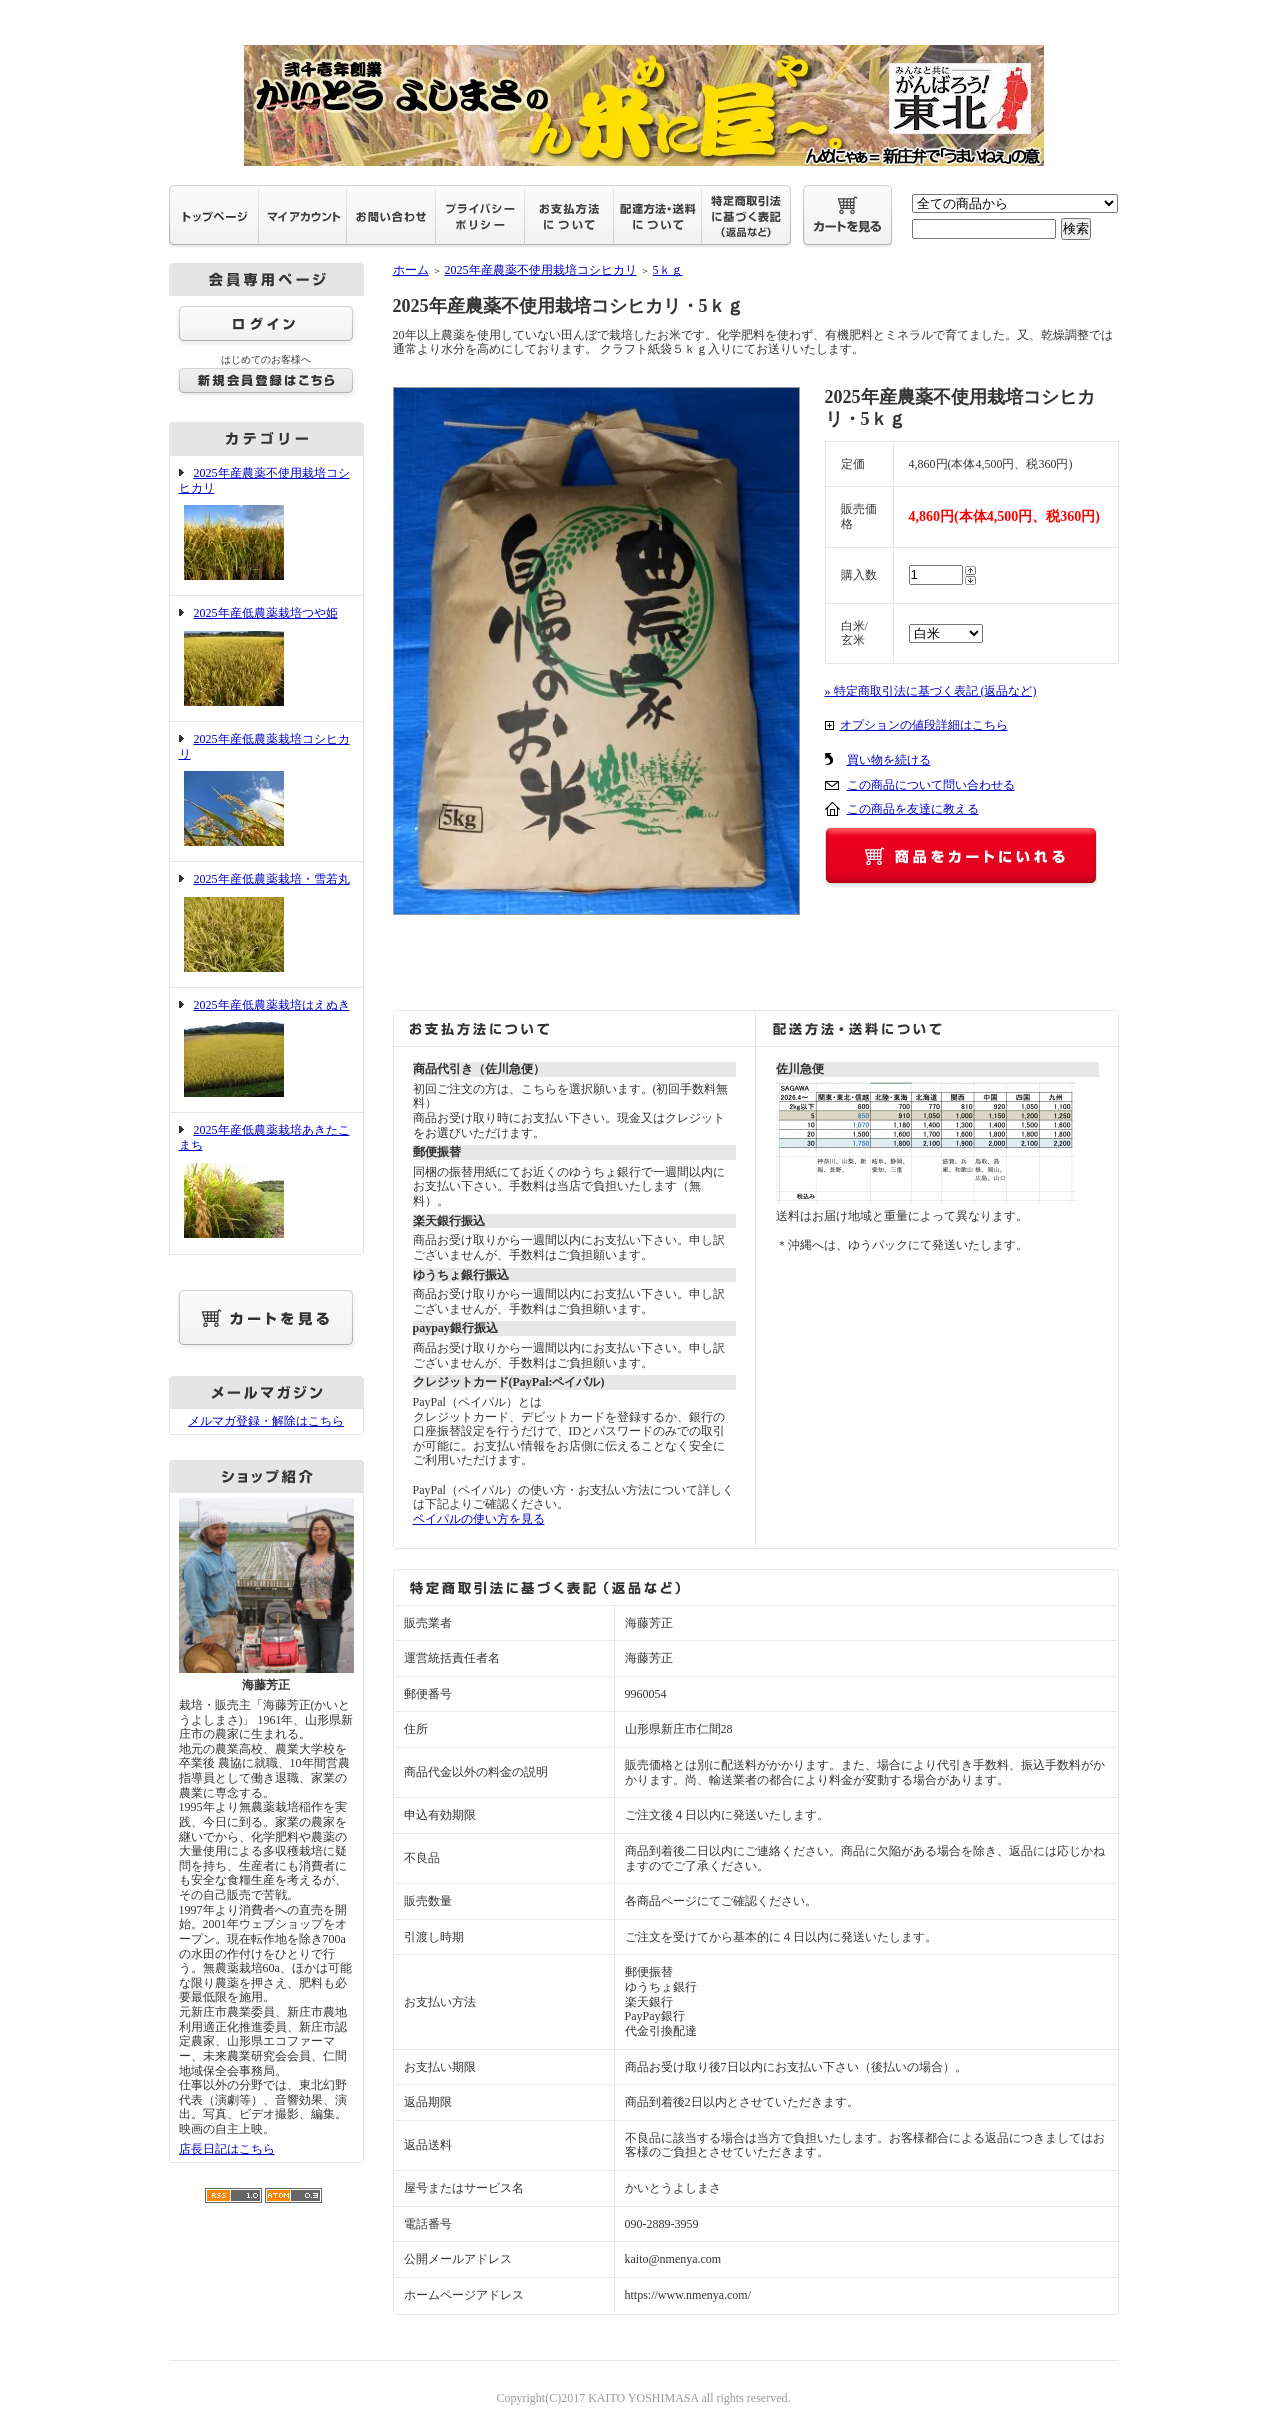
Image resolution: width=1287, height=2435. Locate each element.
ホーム (411, 270)
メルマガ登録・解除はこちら (266, 1421)
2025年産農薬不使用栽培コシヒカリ (266, 525)
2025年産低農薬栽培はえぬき (266, 1050)
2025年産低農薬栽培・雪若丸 (266, 924)
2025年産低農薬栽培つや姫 (266, 658)
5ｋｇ (668, 270)
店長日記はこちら (227, 2149)
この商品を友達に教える (913, 809)
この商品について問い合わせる (931, 785)
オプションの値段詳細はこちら (924, 725)
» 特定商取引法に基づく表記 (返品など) (931, 691)
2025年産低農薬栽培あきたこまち (266, 1182)
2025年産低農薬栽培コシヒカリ (266, 791)
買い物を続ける (889, 760)
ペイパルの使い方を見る (479, 1519)
